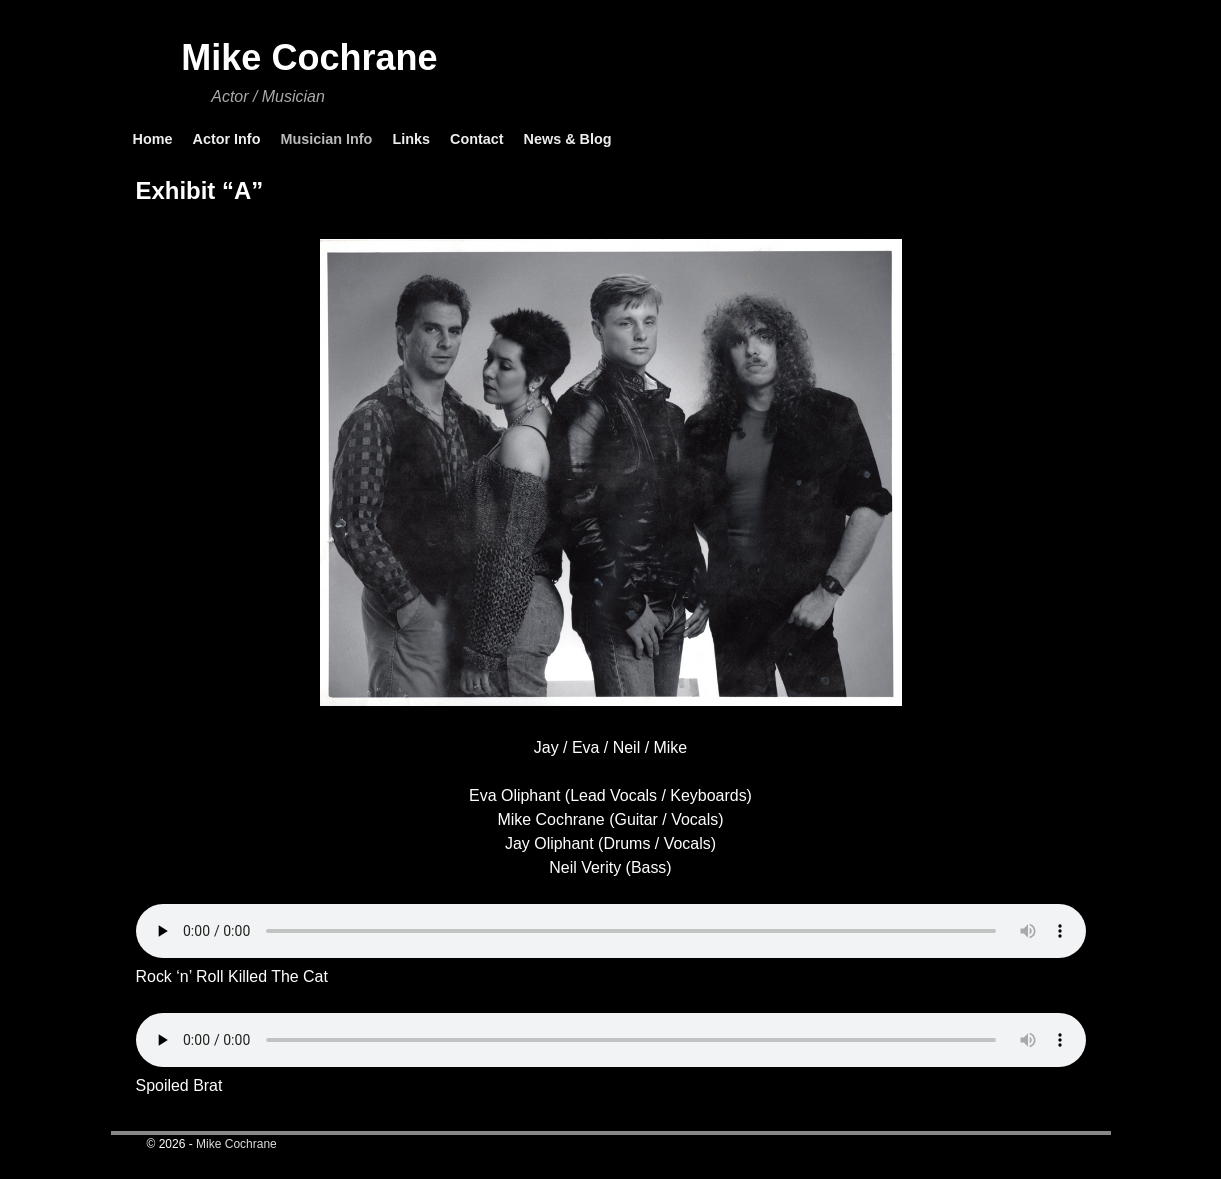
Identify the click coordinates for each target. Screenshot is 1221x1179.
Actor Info (226, 139)
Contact (477, 139)
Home (153, 139)
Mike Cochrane (309, 57)
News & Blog (568, 139)
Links (411, 139)
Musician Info (326, 139)
